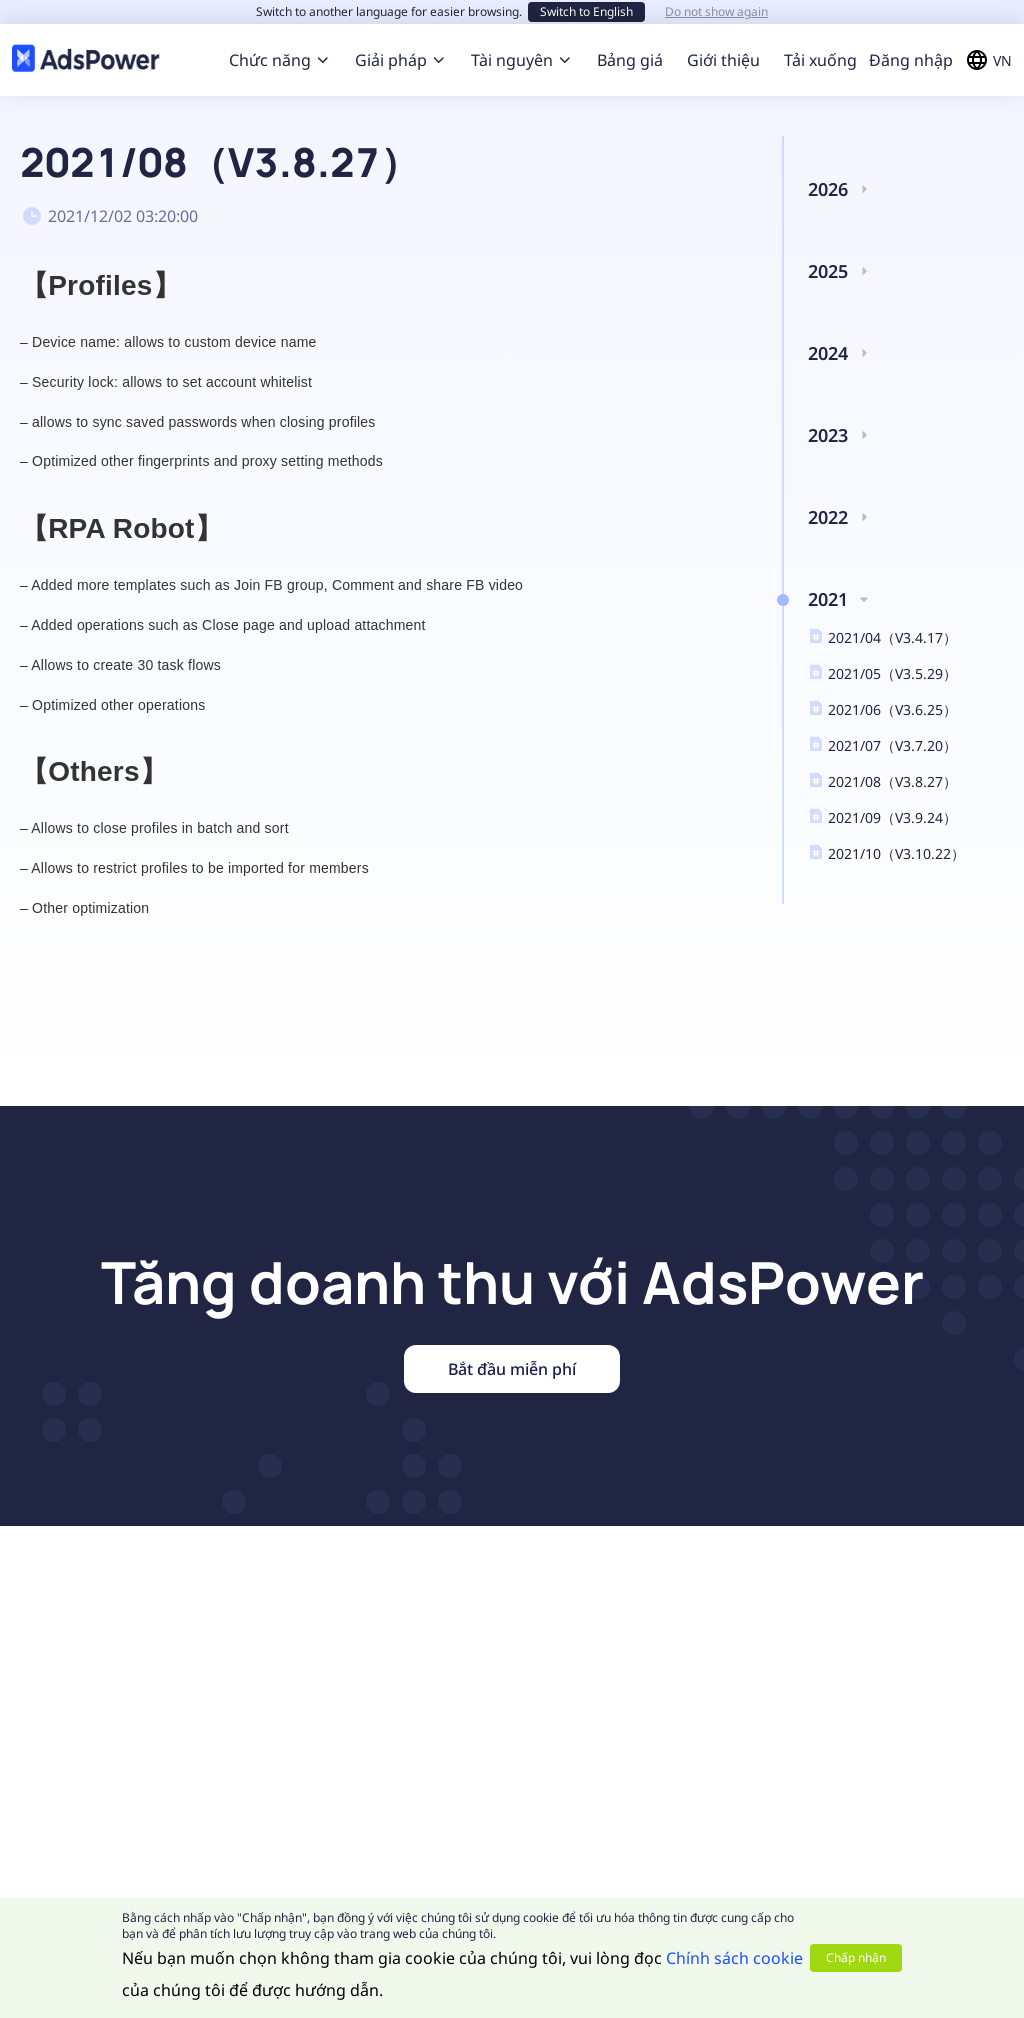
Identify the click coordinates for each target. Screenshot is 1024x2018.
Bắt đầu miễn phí (512, 1369)
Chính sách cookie (734, 1958)
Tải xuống (820, 60)
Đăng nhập (911, 60)
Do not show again (716, 12)
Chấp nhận (856, 1957)
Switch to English (586, 11)
